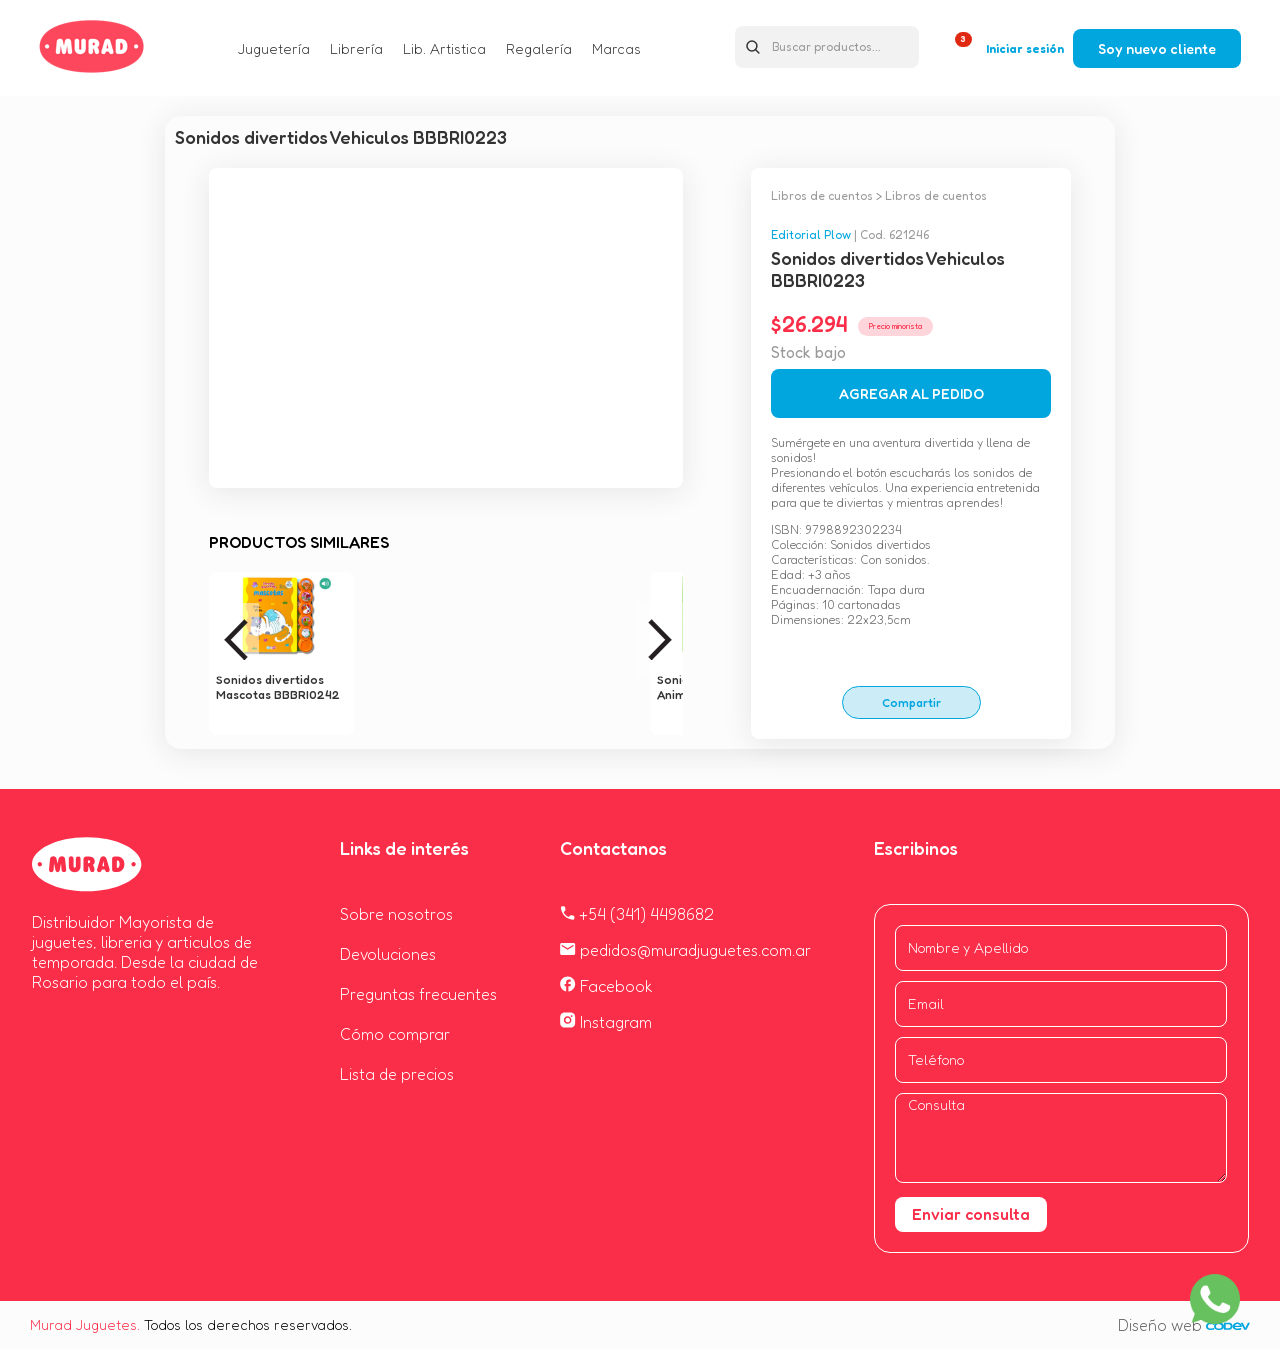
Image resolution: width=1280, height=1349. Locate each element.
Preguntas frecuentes (418, 994)
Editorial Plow (811, 234)
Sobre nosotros (396, 914)
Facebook (606, 986)
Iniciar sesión (1025, 48)
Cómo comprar (395, 1034)
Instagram (606, 1022)
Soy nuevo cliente (1157, 48)
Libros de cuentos (822, 195)
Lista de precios (397, 1074)
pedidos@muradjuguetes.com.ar (685, 950)
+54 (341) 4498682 (637, 914)
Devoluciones (388, 954)
